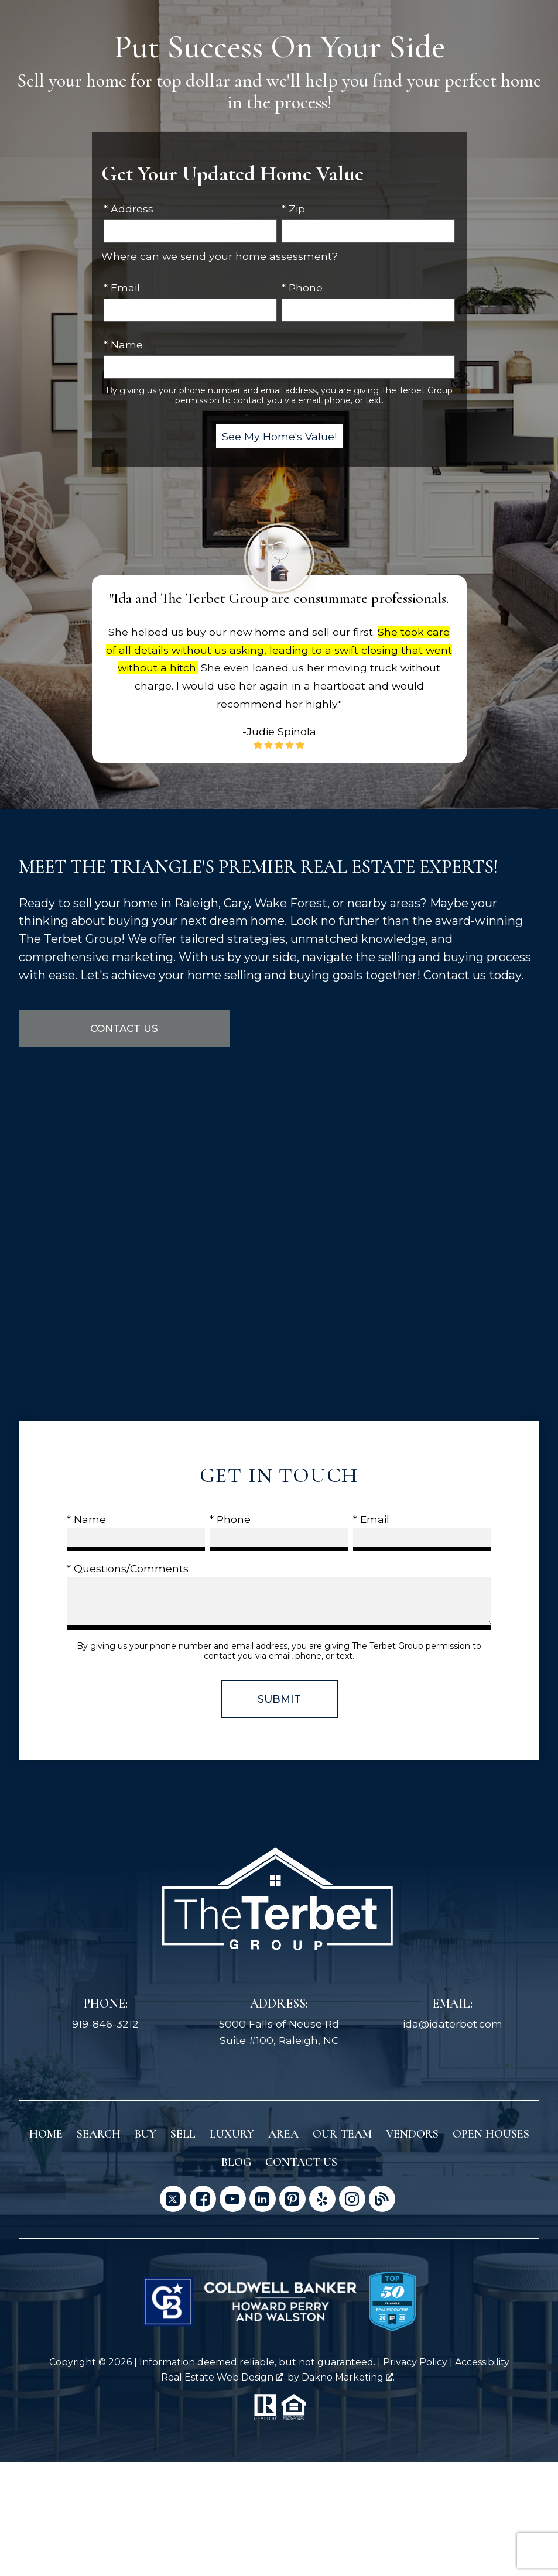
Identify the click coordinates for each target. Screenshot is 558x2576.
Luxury (232, 2135)
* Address (128, 209)
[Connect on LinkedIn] (262, 2199)
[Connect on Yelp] (322, 2199)
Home (46, 2135)
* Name (123, 344)
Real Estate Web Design (222, 2377)
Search (99, 2135)
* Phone (302, 288)
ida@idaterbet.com (452, 2024)
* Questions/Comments (128, 1569)
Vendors (412, 2135)
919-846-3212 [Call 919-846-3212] (105, 2024)
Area (283, 2135)
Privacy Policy (415, 2362)
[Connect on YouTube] (233, 2199)
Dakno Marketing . (348, 2377)
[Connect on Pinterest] (292, 2199)
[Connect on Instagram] (352, 2199)
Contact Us (124, 1029)
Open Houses (491, 2135)
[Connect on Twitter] (173, 2199)
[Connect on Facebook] (203, 2199)
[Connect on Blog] (382, 2199)
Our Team (342, 2135)
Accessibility (482, 2362)
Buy (145, 2135)
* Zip (293, 209)
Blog (236, 2163)
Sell (183, 2135)
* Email (122, 288)
